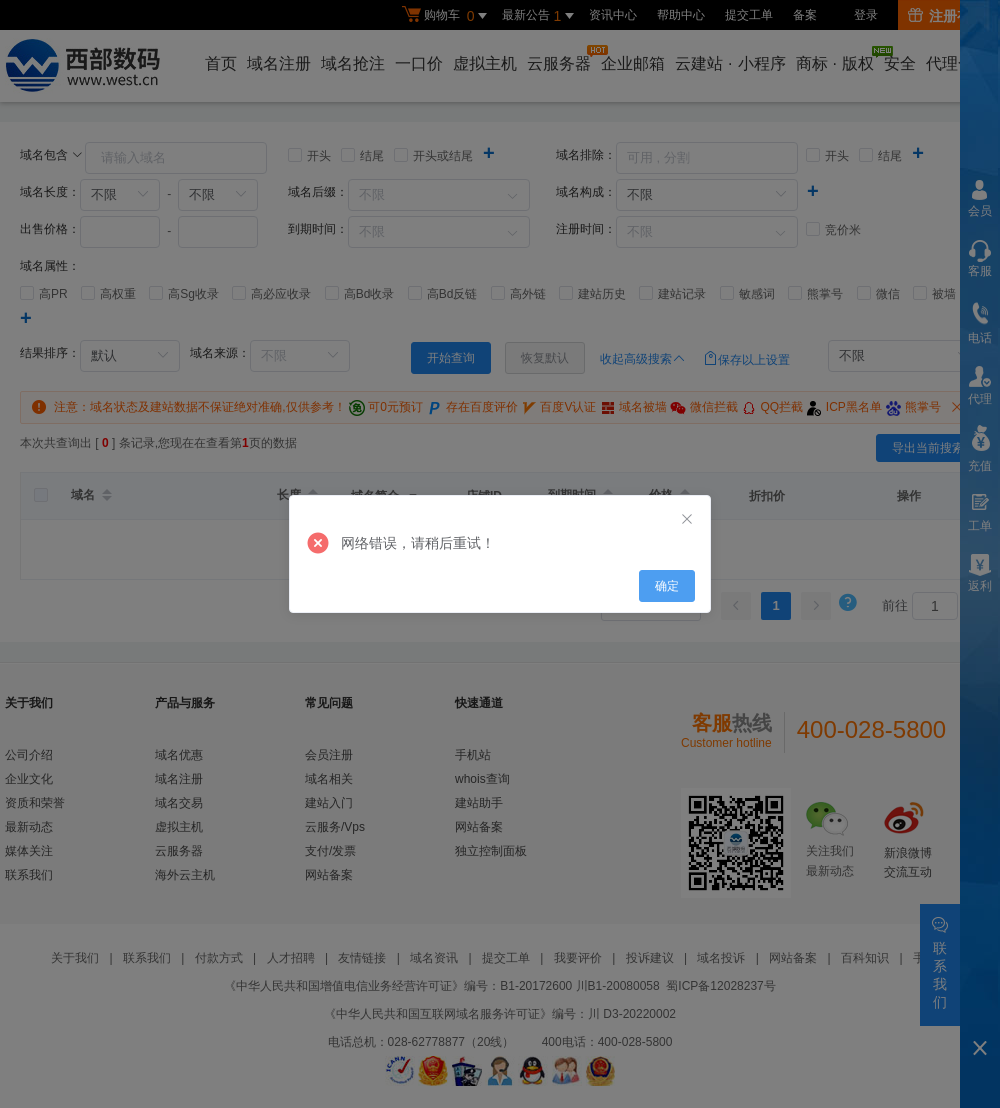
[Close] (687, 520)
